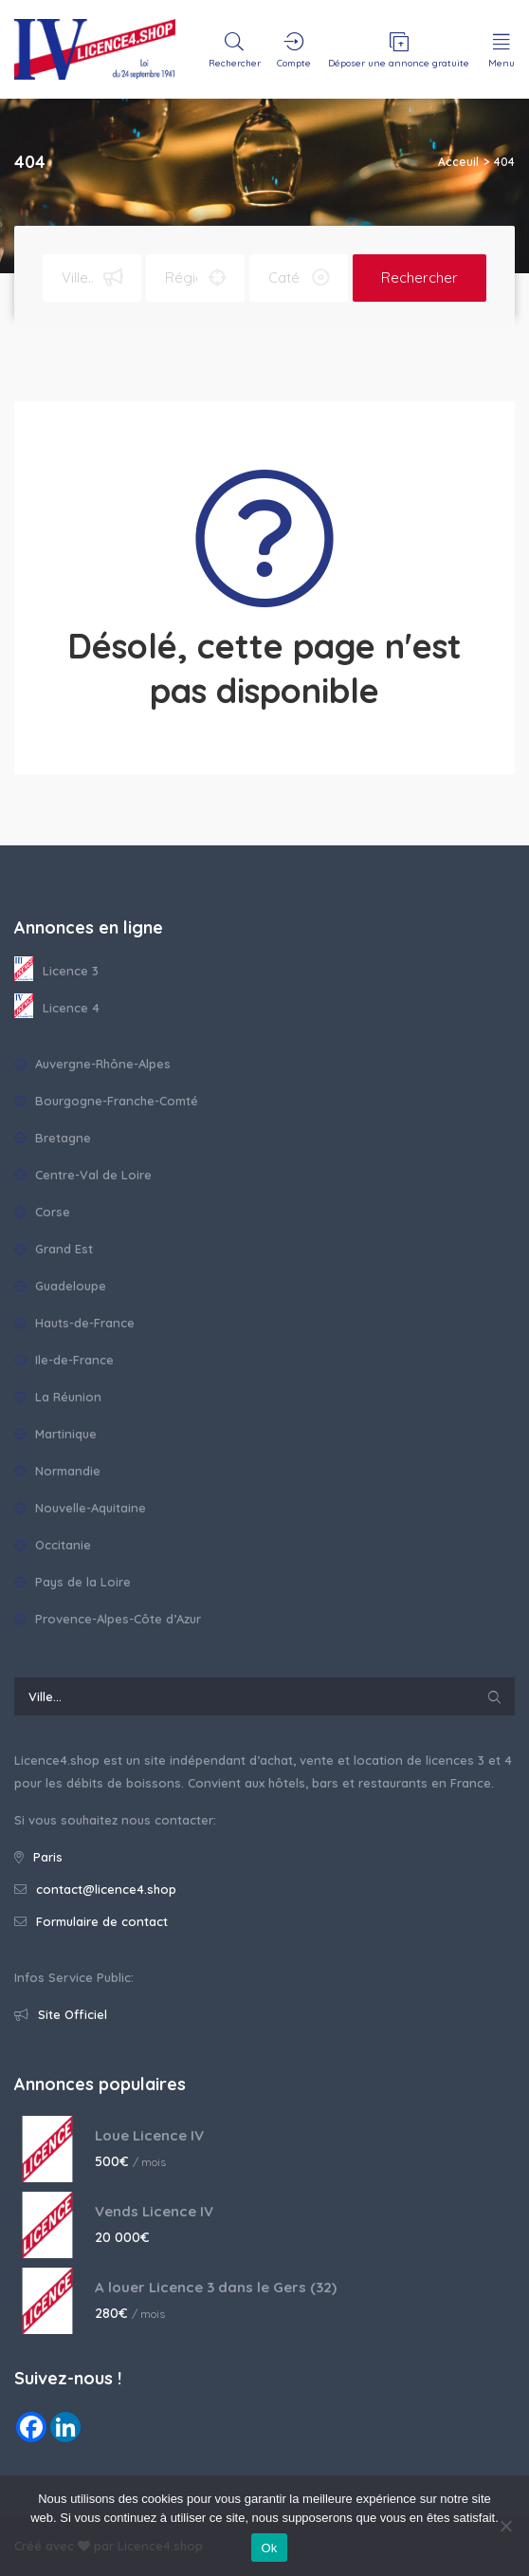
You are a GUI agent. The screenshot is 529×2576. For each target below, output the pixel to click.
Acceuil (458, 162)
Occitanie (52, 1544)
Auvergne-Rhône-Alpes (92, 1063)
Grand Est (53, 1248)
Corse (42, 1211)
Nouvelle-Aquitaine (80, 1507)
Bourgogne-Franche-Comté (106, 1100)
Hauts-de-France (74, 1322)
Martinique (55, 1433)
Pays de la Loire (72, 1581)
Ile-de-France (64, 1359)
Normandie (57, 1470)
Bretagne (52, 1137)
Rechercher (419, 278)
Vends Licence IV (154, 2211)
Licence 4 (57, 1007)
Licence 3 (56, 970)
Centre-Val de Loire (83, 1174)
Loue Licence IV (149, 2135)
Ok (269, 2548)
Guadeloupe (60, 1285)
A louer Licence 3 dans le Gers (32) (216, 2287)
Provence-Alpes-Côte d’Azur (107, 1618)
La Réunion (57, 1396)
